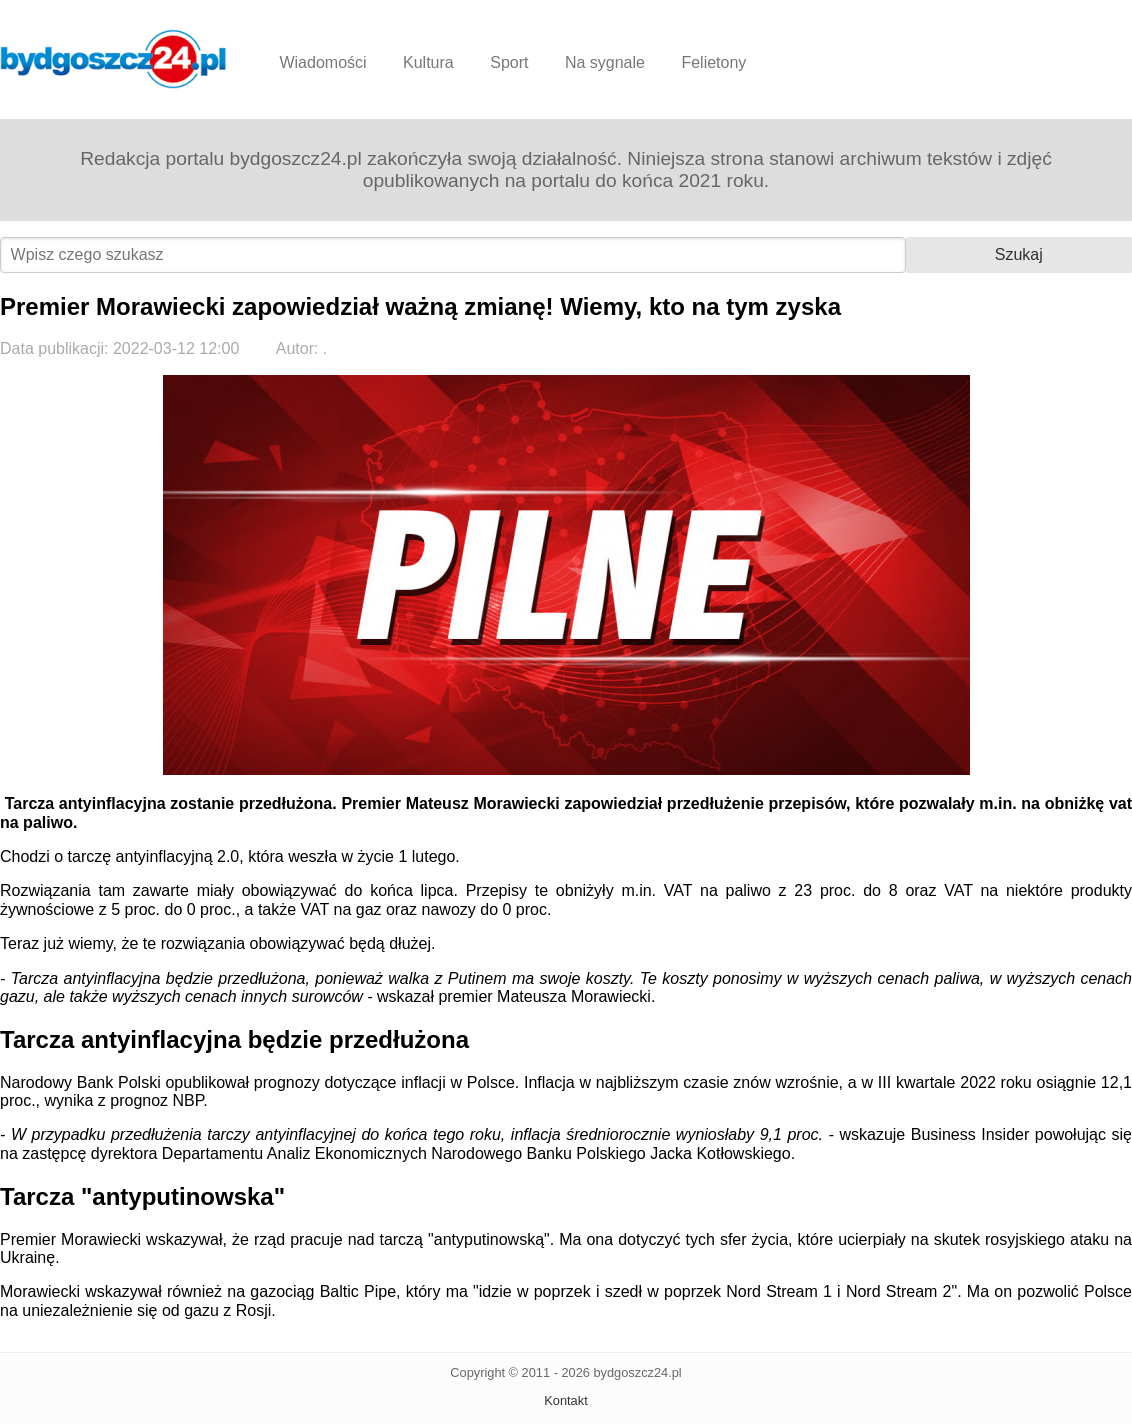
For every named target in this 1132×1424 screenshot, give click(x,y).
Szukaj (1019, 254)
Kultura (428, 62)
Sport (509, 62)
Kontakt (565, 1400)
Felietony (713, 62)
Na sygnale (605, 62)
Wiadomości (322, 62)
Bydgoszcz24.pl (113, 59)
